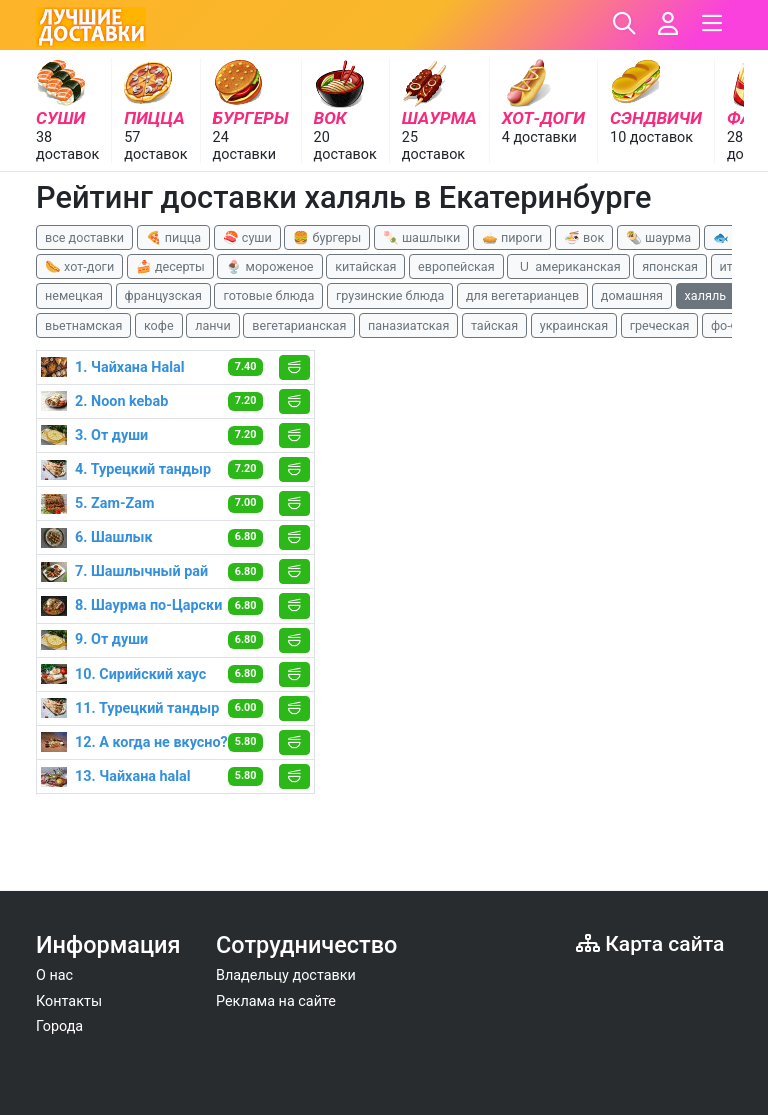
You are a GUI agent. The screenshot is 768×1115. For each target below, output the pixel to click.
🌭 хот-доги (79, 266)
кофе (159, 325)
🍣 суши (247, 237)
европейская (456, 266)
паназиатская (408, 325)
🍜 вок (584, 237)
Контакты (69, 1001)
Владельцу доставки (286, 975)
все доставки (84, 237)
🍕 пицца (173, 237)
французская (163, 295)
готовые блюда (268, 295)
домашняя (632, 295)
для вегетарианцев (522, 295)
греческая (660, 325)
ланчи (213, 325)
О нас (54, 975)
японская (670, 266)
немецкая (74, 295)
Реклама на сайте (276, 1001)
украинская (574, 325)
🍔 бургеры (327, 237)
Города (59, 1026)
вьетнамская (83, 325)
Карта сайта (650, 943)
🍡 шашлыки (422, 237)
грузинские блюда (390, 295)
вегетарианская (299, 325)
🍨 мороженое (269, 266)
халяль (705, 295)
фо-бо (728, 325)
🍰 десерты (170, 266)
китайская (365, 266)
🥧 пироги (512, 237)
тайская (494, 325)
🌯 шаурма (658, 237)
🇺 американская (568, 266)
